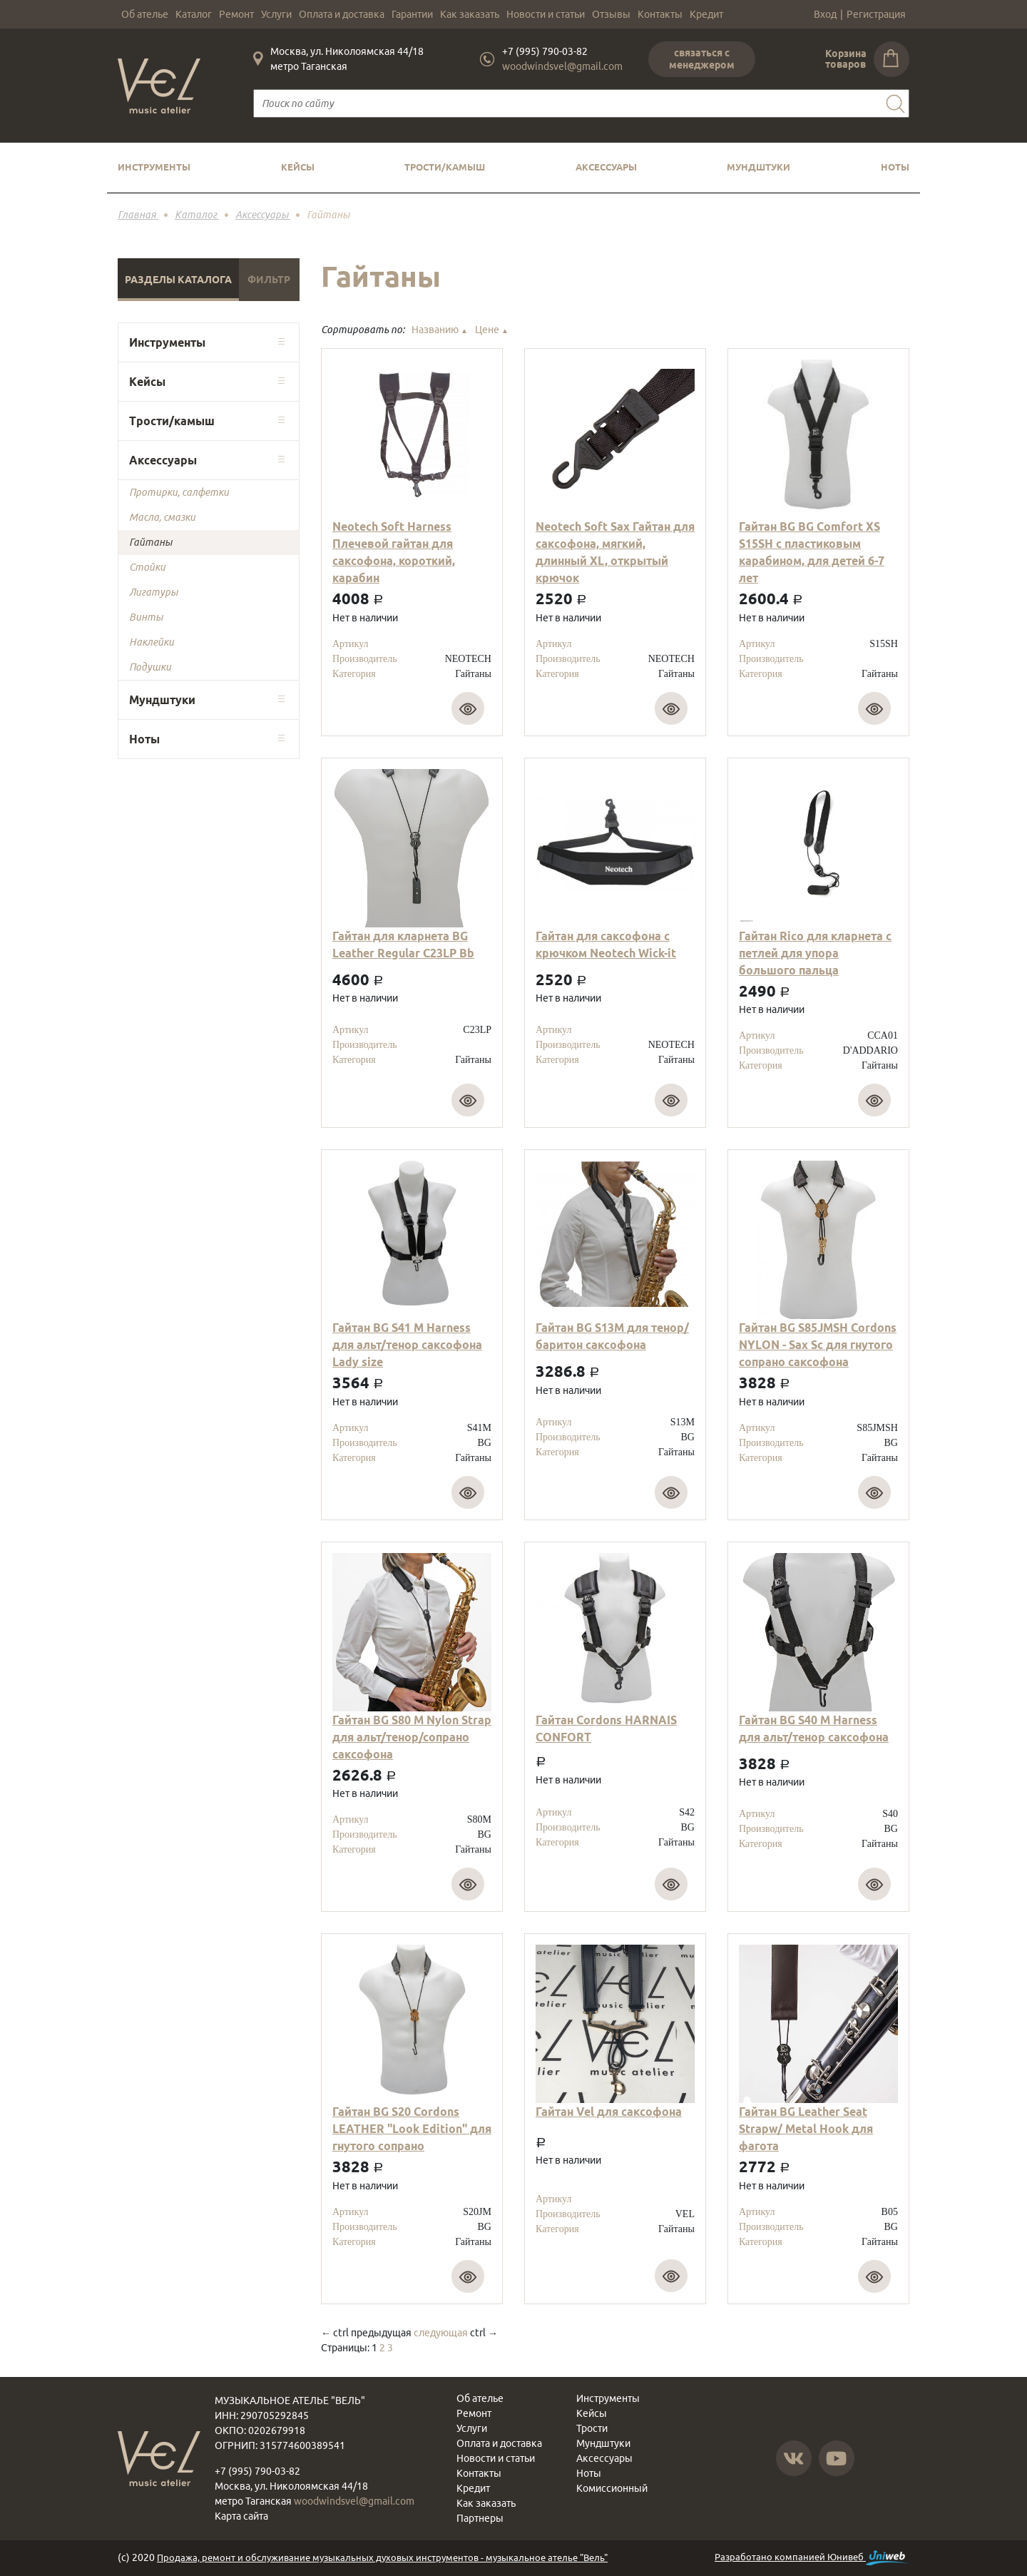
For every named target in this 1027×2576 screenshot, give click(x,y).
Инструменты (154, 167)
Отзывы (611, 14)
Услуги (276, 14)
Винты (146, 617)
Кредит (706, 14)
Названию (440, 330)
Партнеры (480, 2518)
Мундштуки (758, 167)
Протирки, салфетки (179, 492)
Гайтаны (150, 542)
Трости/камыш (444, 167)
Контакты (660, 14)
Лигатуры (153, 592)
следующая (441, 2332)
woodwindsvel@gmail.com (562, 66)
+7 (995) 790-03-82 (545, 51)
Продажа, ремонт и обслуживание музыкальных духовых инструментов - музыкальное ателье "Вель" (382, 2557)
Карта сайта (241, 2516)
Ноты (895, 167)
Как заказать (469, 14)
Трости (592, 2428)
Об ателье (144, 14)
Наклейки (151, 642)
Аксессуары (606, 167)
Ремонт (236, 14)
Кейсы (298, 167)
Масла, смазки (162, 517)
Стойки (147, 567)
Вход (825, 14)
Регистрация (876, 14)
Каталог (193, 14)
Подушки (150, 667)
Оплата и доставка (341, 14)
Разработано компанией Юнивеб (812, 2557)
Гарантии (412, 14)
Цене (492, 330)
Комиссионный (612, 2488)
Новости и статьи (545, 14)
